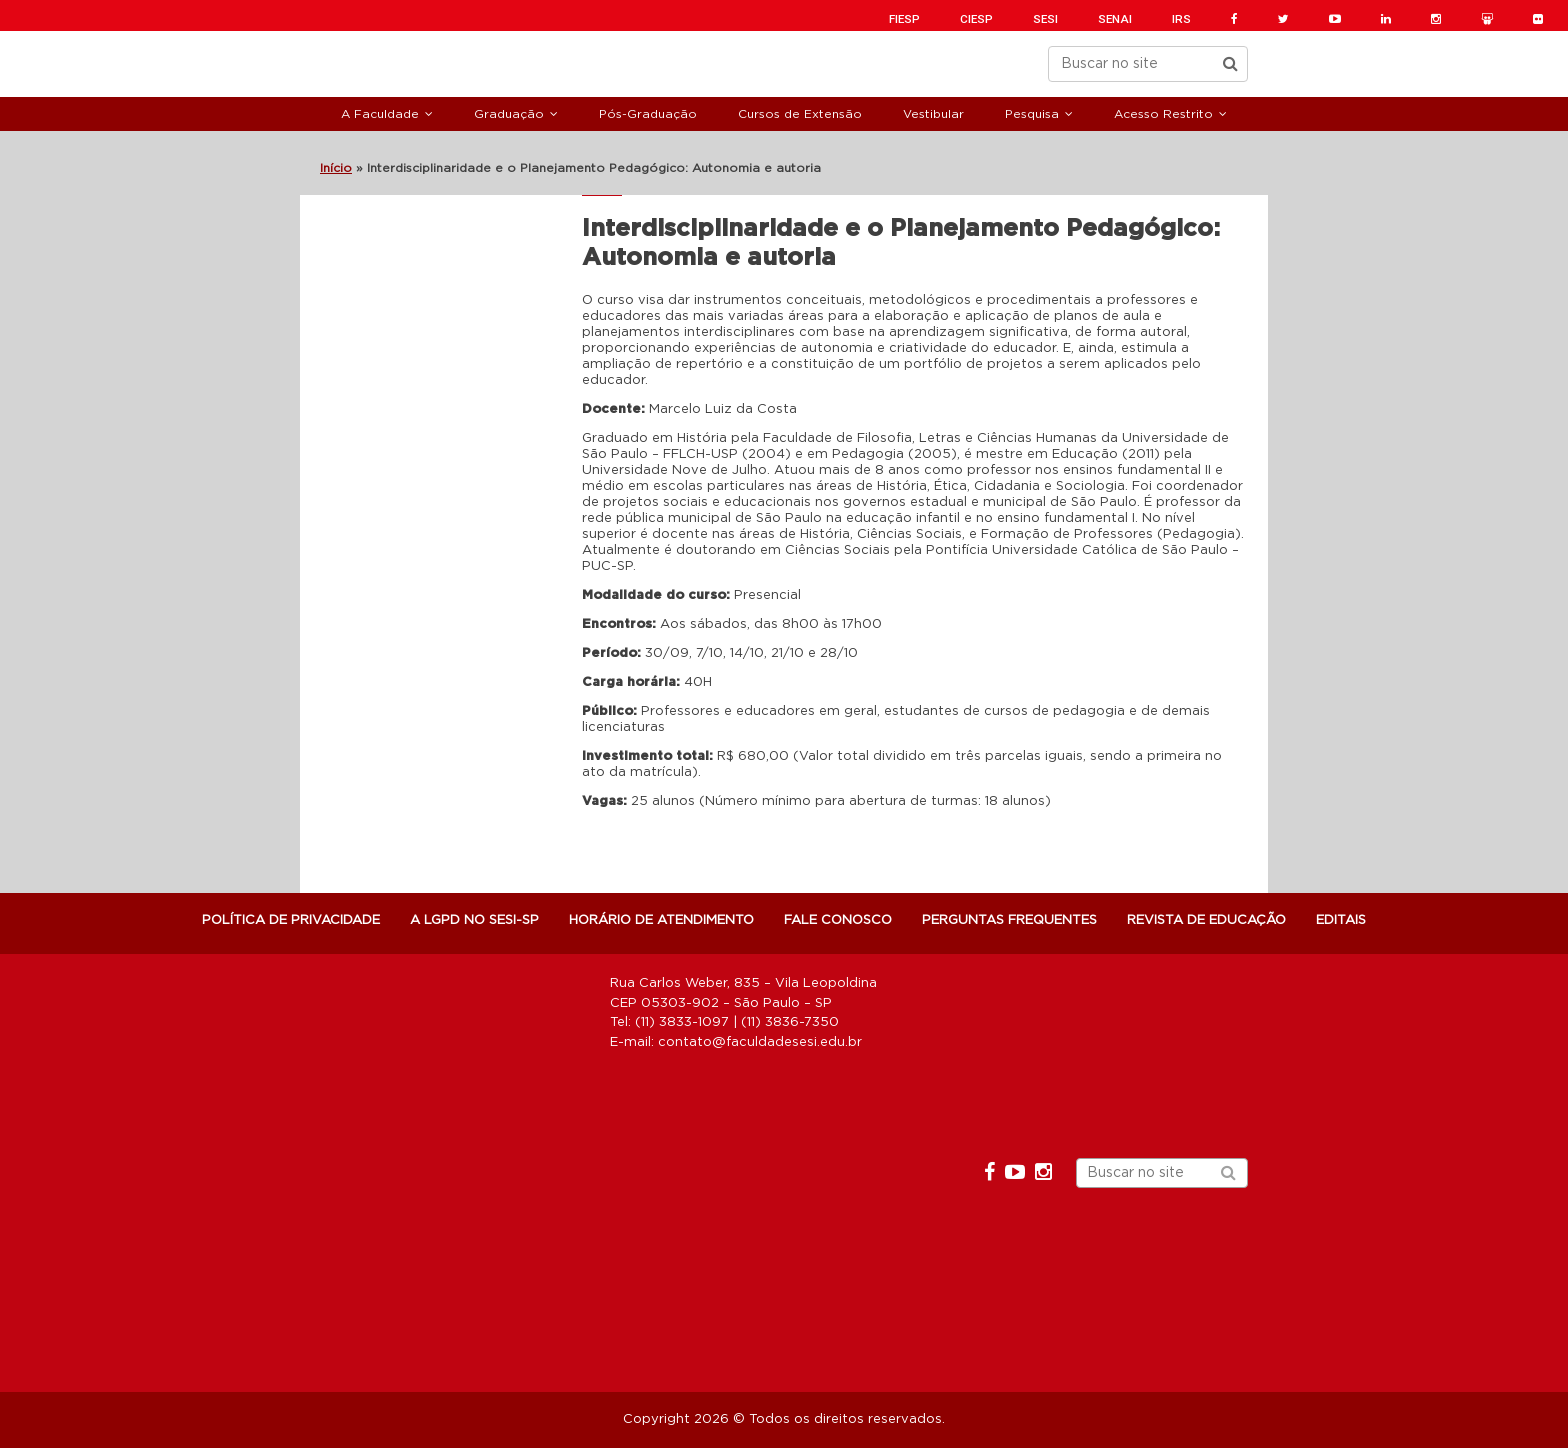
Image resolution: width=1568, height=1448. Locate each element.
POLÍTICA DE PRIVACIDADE (291, 920)
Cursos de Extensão (800, 114)
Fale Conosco (838, 920)
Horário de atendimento (661, 920)
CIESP (976, 19)
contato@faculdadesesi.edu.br (760, 1042)
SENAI (1115, 19)
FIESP (904, 19)
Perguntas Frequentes (1009, 920)
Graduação (509, 114)
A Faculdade (380, 114)
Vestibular (933, 114)
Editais (1341, 920)
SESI (1045, 19)
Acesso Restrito (1163, 114)
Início (336, 168)
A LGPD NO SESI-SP (474, 920)
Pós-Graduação (648, 114)
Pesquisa (1032, 114)
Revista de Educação (1206, 920)
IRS (1181, 19)
